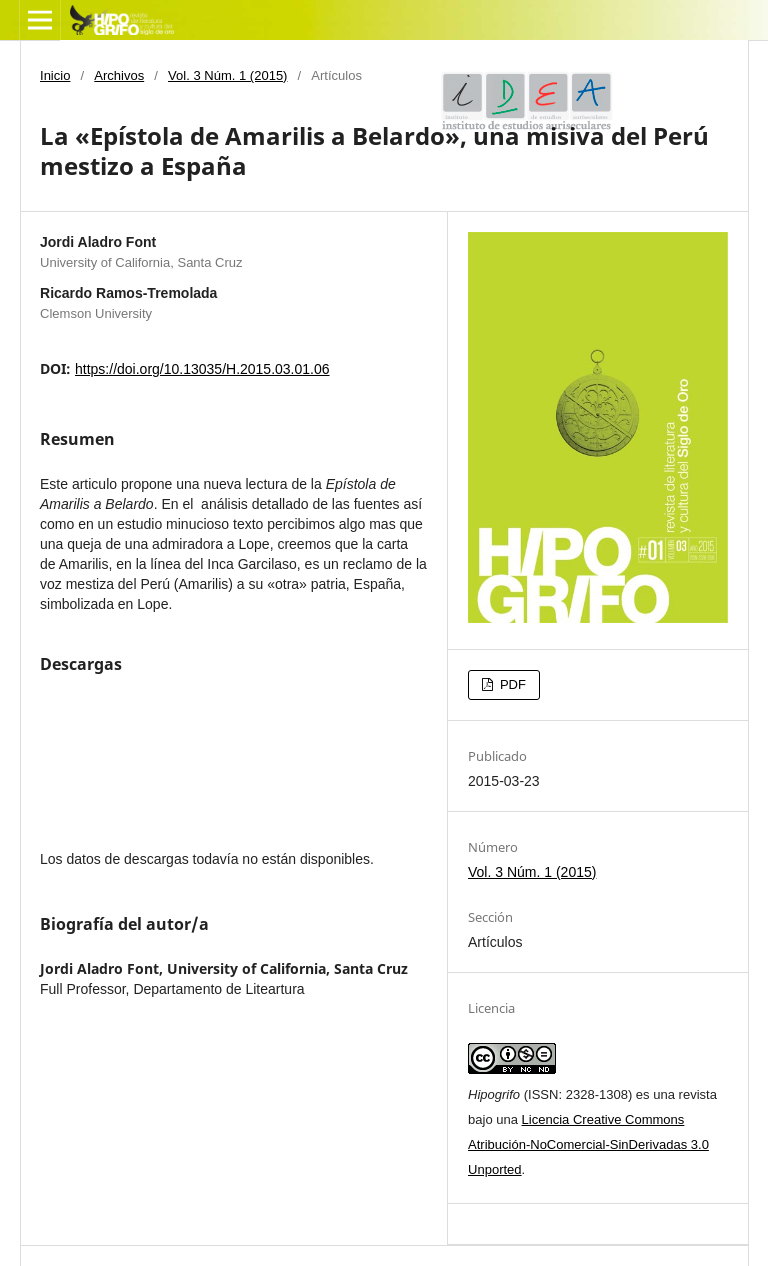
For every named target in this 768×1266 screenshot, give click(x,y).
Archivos (119, 75)
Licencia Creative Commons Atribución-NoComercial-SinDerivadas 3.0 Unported (588, 1144)
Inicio (55, 75)
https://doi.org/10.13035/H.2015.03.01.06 (202, 369)
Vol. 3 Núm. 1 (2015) (227, 75)
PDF (511, 684)
